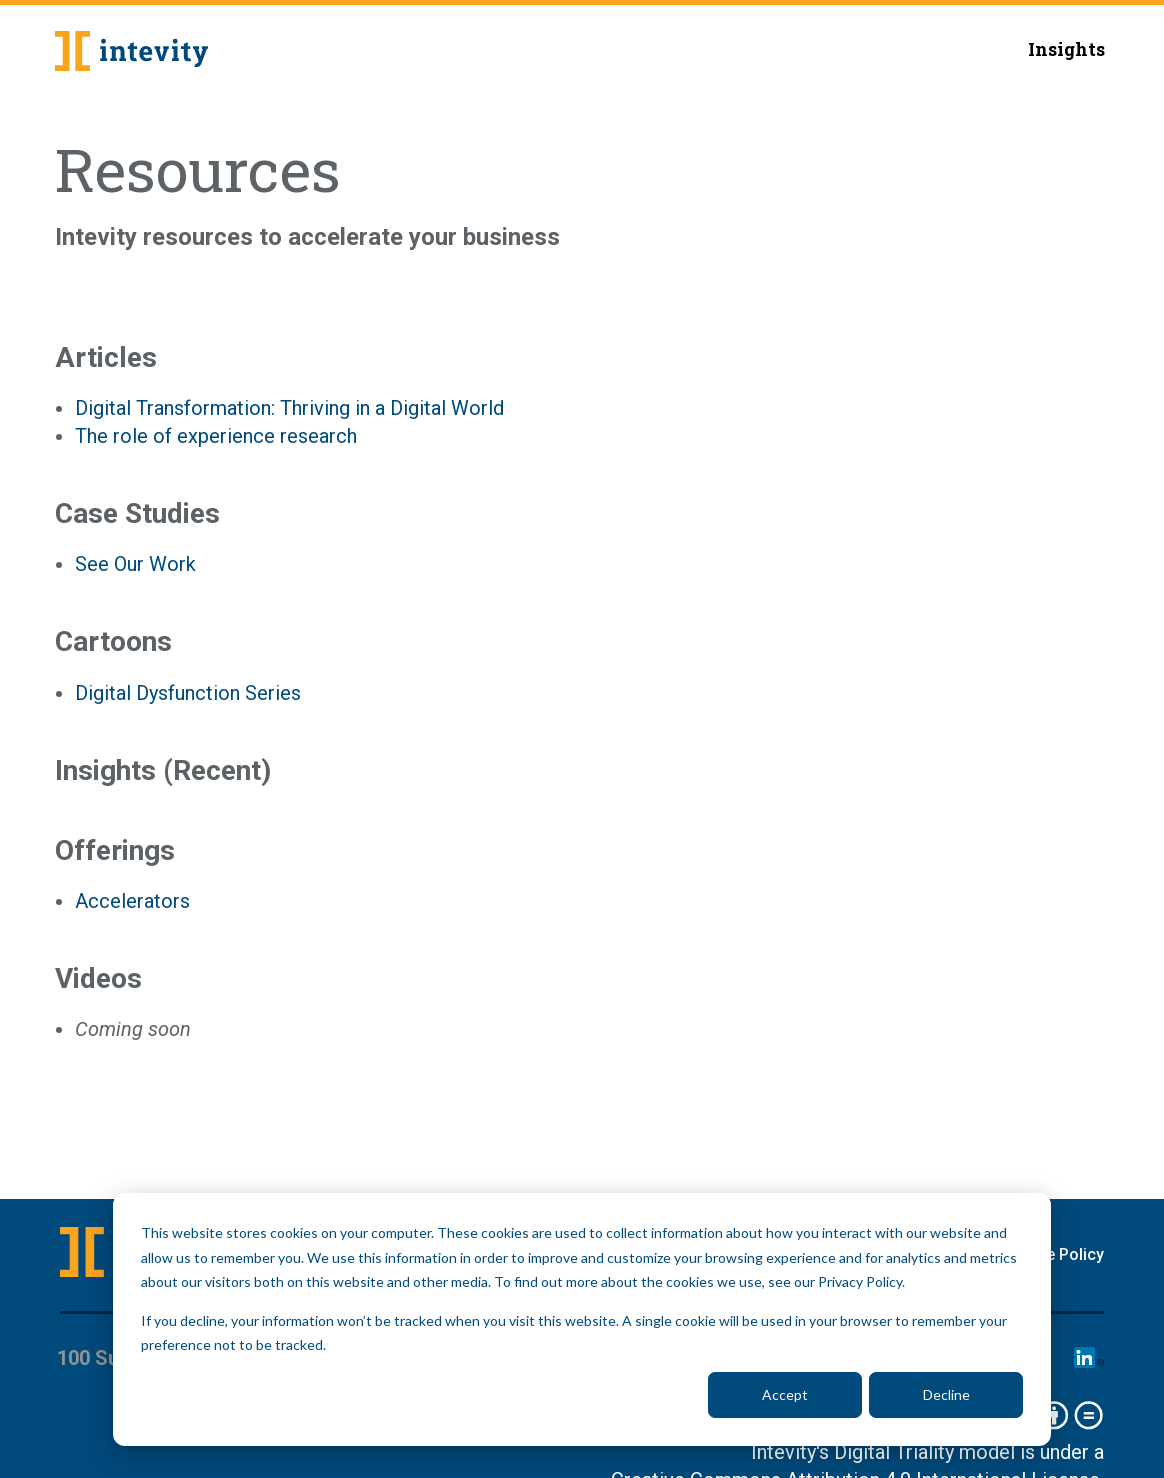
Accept (785, 1394)
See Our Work (135, 564)
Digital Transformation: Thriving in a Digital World (289, 408)
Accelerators (132, 901)
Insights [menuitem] (1066, 49)
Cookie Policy (1053, 1255)
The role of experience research (216, 436)
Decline (946, 1394)
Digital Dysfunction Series (188, 693)
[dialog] (582, 1319)
